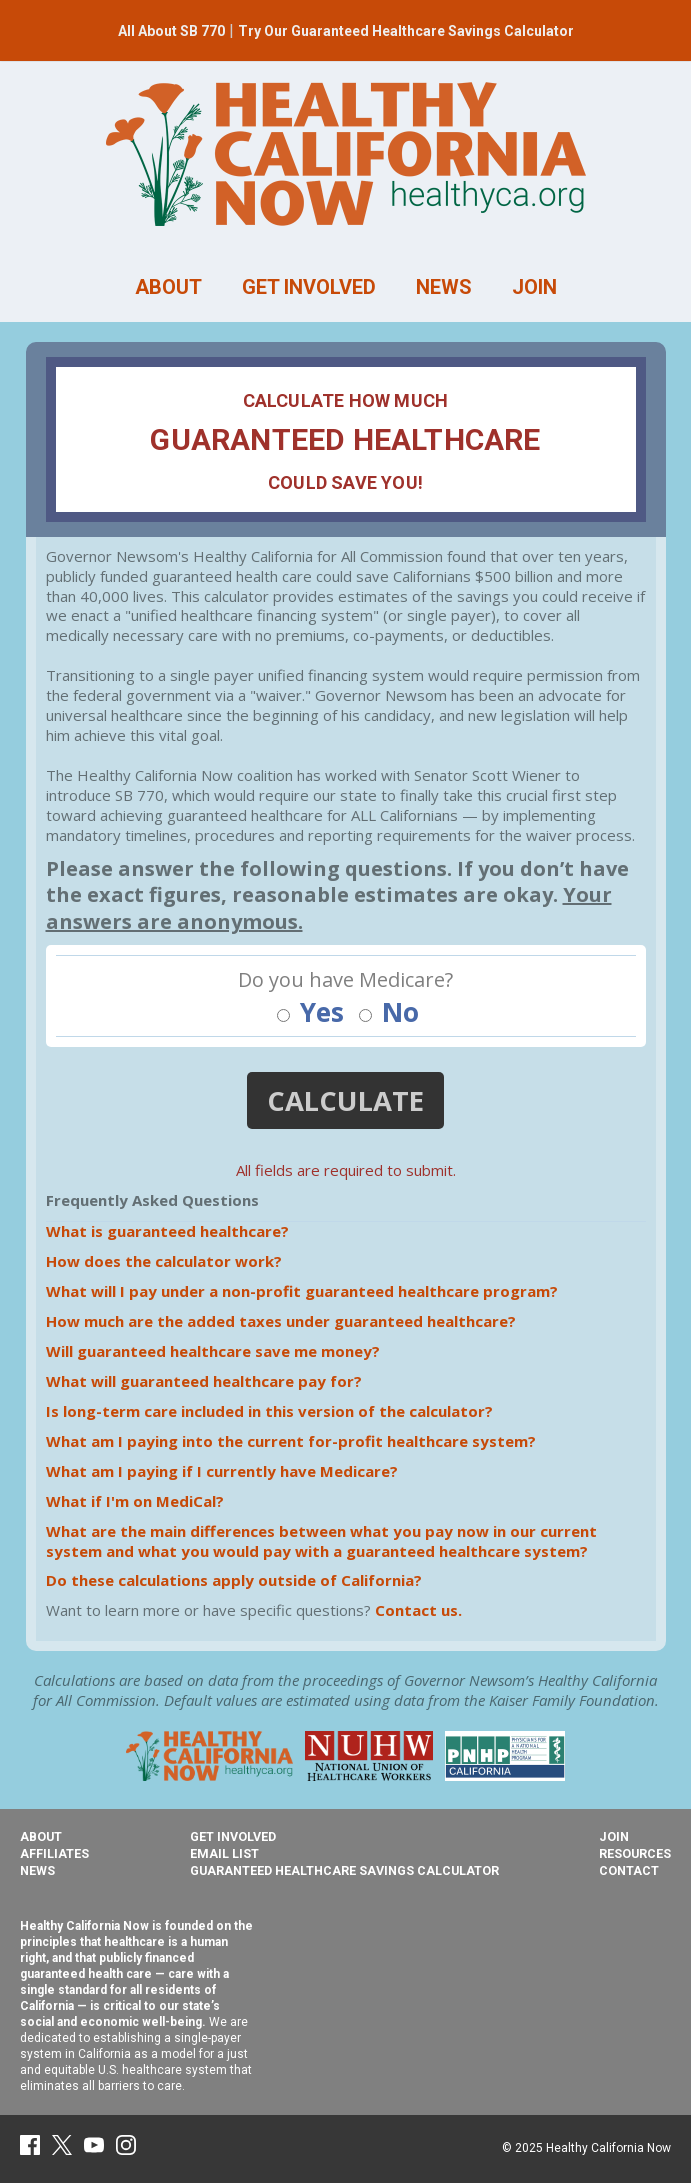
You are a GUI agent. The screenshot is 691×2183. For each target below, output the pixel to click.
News (37, 1870)
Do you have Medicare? (345, 979)
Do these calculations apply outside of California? (234, 1580)
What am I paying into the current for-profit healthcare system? (291, 1441)
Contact (629, 1870)
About (41, 1836)
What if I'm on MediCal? (135, 1501)
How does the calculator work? (164, 1261)
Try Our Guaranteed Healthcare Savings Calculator (406, 31)
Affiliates (54, 1853)
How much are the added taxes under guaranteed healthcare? (281, 1321)
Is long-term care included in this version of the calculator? (269, 1411)
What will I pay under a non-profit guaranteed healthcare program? (302, 1291)
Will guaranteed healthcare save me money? (213, 1351)
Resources (635, 1853)
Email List (224, 1853)
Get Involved (233, 1836)
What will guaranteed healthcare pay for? (204, 1381)
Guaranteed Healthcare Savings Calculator (344, 1870)
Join (614, 1836)
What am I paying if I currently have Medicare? (222, 1471)
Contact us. (418, 1610)
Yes (310, 1012)
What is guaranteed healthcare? (167, 1231)
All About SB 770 (171, 31)
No (389, 1012)
